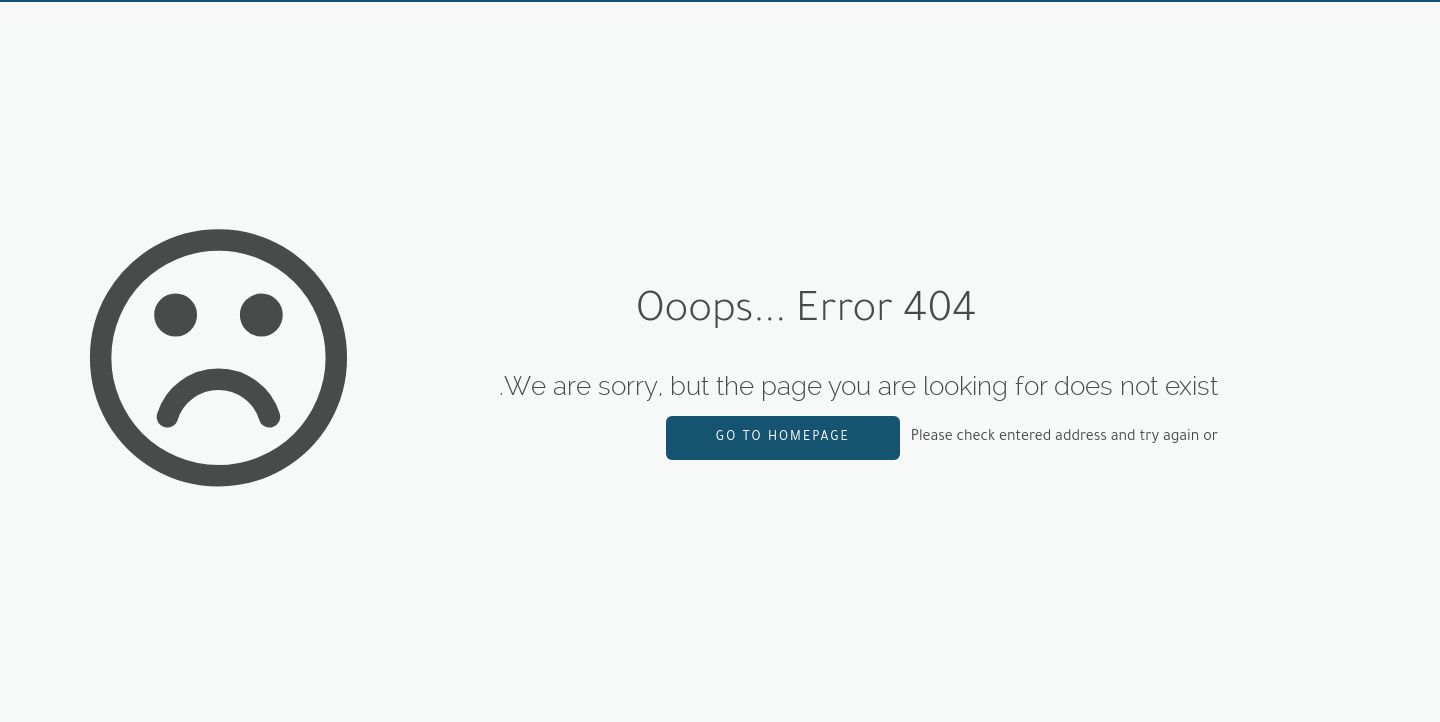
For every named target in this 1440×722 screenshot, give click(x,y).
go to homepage (783, 438)
